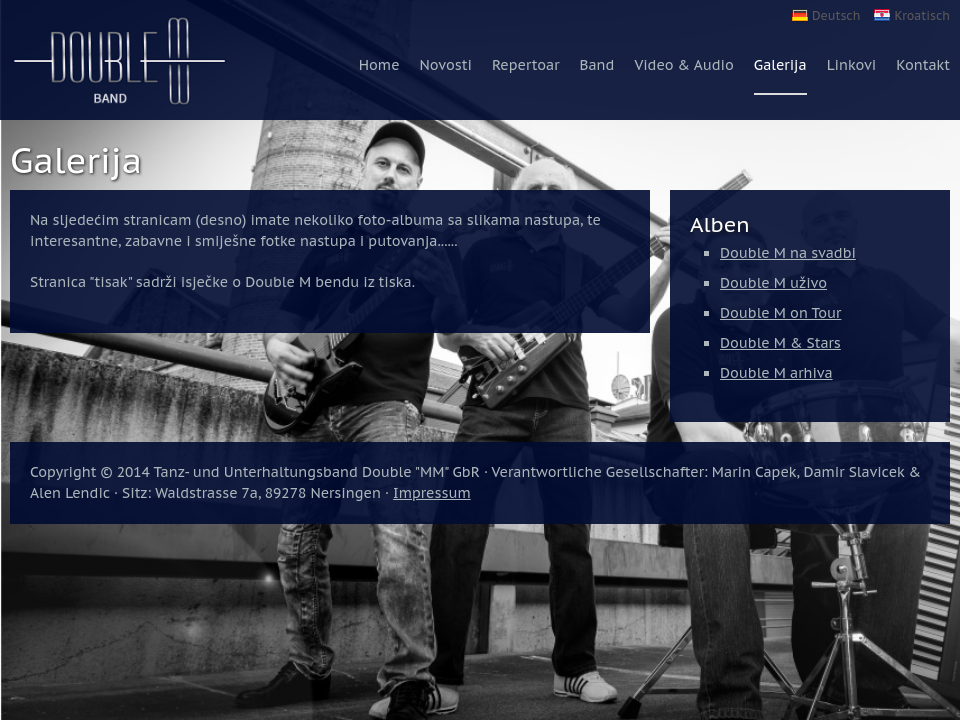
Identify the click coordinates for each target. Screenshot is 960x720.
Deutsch (836, 15)
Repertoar (526, 65)
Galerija (780, 65)
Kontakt (923, 65)
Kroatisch (922, 15)
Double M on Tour (780, 313)
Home (379, 65)
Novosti (446, 65)
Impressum (432, 493)
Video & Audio (683, 65)
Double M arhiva (776, 373)
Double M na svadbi (788, 253)
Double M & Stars (780, 343)
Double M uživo (773, 283)
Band (596, 65)
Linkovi (852, 65)
